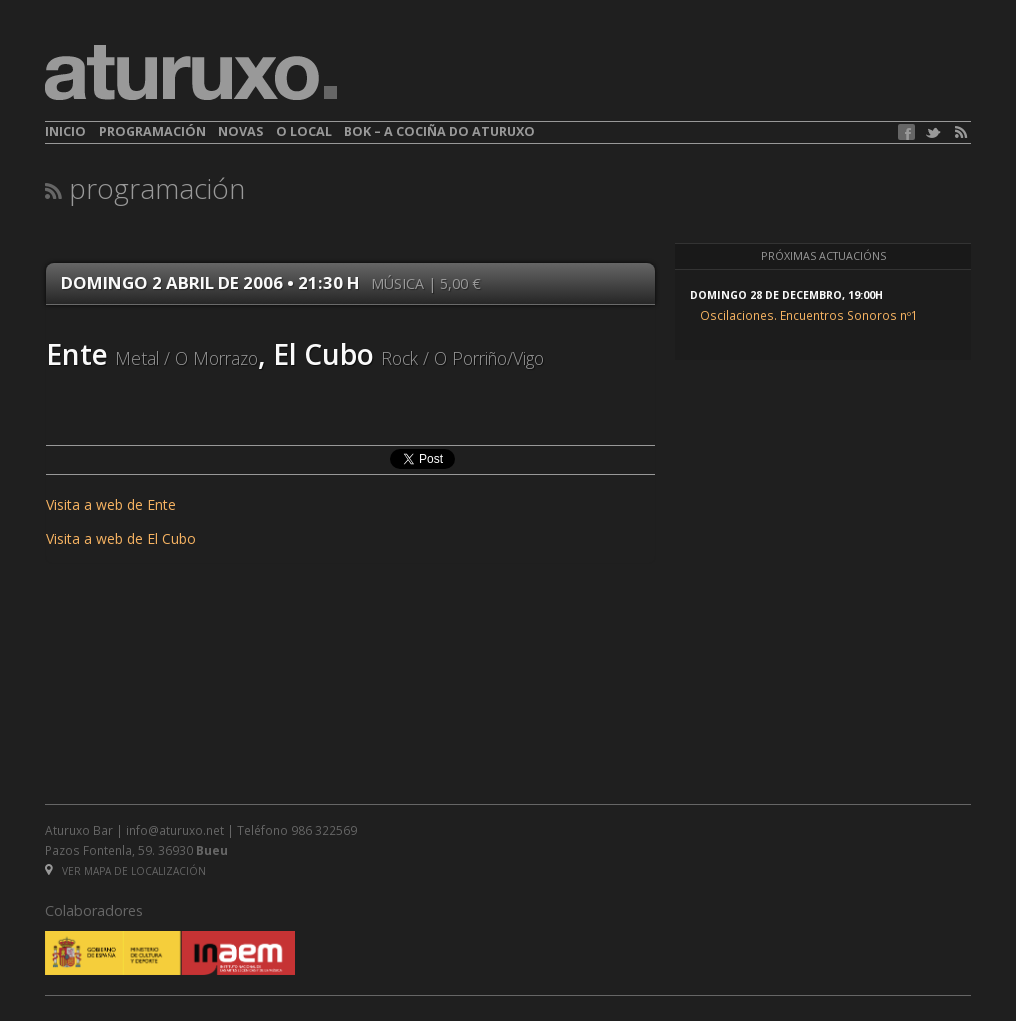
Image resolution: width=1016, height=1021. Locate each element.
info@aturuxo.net (175, 830)
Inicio (65, 131)
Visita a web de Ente (111, 504)
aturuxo (191, 73)
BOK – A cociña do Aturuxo (439, 131)
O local (304, 131)
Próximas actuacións (823, 256)
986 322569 (324, 830)
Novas (240, 131)
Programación (152, 131)
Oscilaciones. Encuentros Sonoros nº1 (809, 315)
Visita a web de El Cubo (121, 538)
